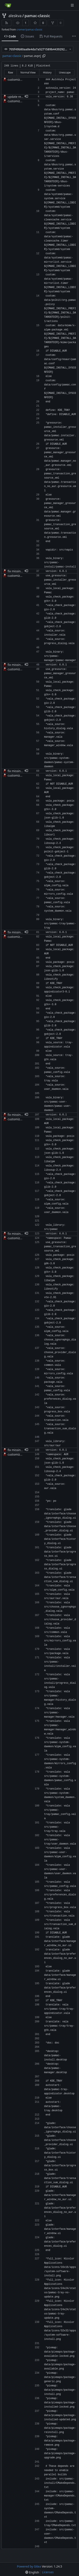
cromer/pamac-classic (29, 29)
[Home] (8, 5)
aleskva (14, 16)
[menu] (32, 2572)
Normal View (28, 72)
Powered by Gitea (29, 2566)
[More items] (74, 36)
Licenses (48, 2572)
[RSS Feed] (6, 23)
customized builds (20, 79)
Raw (10, 72)
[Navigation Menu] (72, 5)
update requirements (22, 97)
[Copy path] (43, 55)
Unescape (65, 72)
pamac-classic (37, 16)
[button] (26, 97)
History (47, 72)
